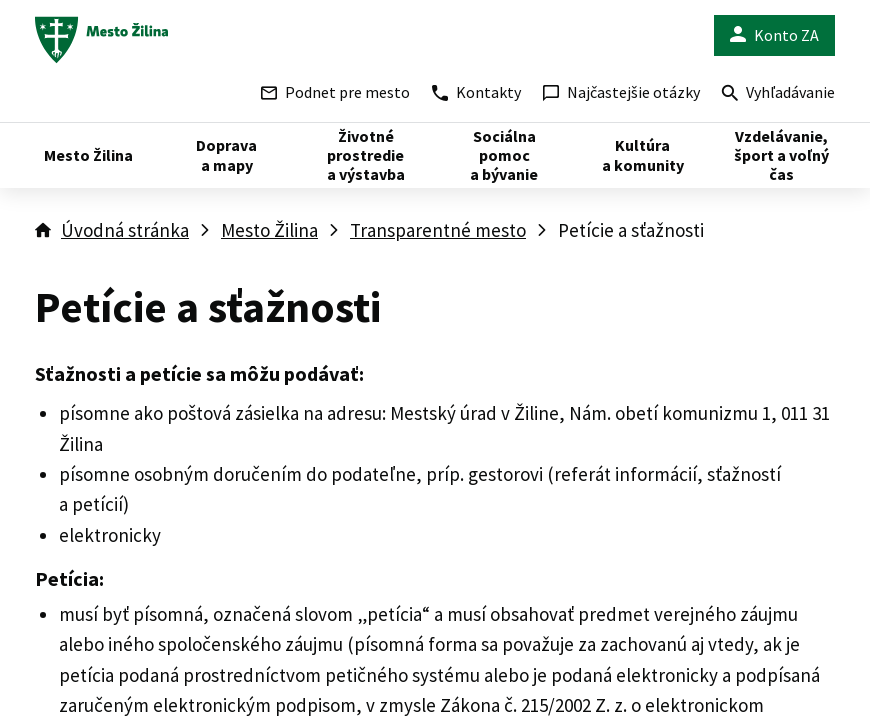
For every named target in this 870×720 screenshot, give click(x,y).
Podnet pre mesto (335, 92)
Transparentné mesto (438, 230)
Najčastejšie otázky (621, 92)
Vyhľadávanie (778, 94)
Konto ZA (774, 35)
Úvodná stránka (125, 230)
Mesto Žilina (269, 230)
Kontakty (476, 92)
